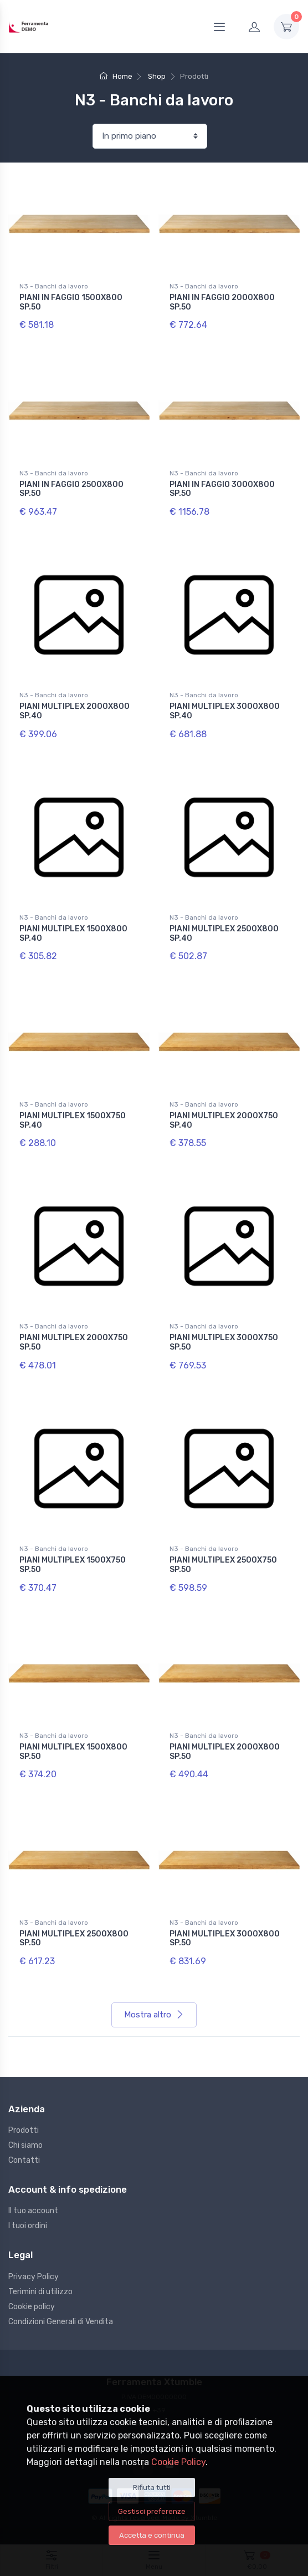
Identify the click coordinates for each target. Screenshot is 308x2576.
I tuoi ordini (27, 2225)
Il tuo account (33, 2210)
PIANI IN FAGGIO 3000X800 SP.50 (222, 489)
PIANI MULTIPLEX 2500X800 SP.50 (74, 1938)
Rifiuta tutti (152, 2487)
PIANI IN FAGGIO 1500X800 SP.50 (70, 302)
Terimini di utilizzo (40, 2291)
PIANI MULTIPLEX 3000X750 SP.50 (224, 1342)
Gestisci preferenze (152, 2511)
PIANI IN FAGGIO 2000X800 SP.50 (222, 302)
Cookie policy (31, 2306)
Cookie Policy (178, 2462)
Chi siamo (25, 2145)
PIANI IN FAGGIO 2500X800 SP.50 (71, 489)
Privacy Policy (33, 2276)
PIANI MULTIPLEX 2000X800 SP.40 (74, 711)
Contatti (24, 2160)
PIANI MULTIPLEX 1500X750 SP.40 (72, 1120)
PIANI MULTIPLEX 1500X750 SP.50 (72, 1564)
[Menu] (219, 27)
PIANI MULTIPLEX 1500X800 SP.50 (73, 1751)
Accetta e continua (151, 2535)
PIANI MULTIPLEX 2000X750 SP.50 (73, 1342)
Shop (157, 76)
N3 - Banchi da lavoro (53, 286)
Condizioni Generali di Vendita (60, 2321)
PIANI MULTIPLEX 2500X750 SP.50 (223, 1564)
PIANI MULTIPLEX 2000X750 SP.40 (224, 1120)
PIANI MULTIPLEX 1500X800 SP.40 (73, 933)
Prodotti (23, 2130)
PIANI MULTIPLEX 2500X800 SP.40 (224, 933)
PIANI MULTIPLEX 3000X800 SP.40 (225, 711)
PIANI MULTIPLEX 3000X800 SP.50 (225, 1938)
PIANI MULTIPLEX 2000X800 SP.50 (225, 1751)
